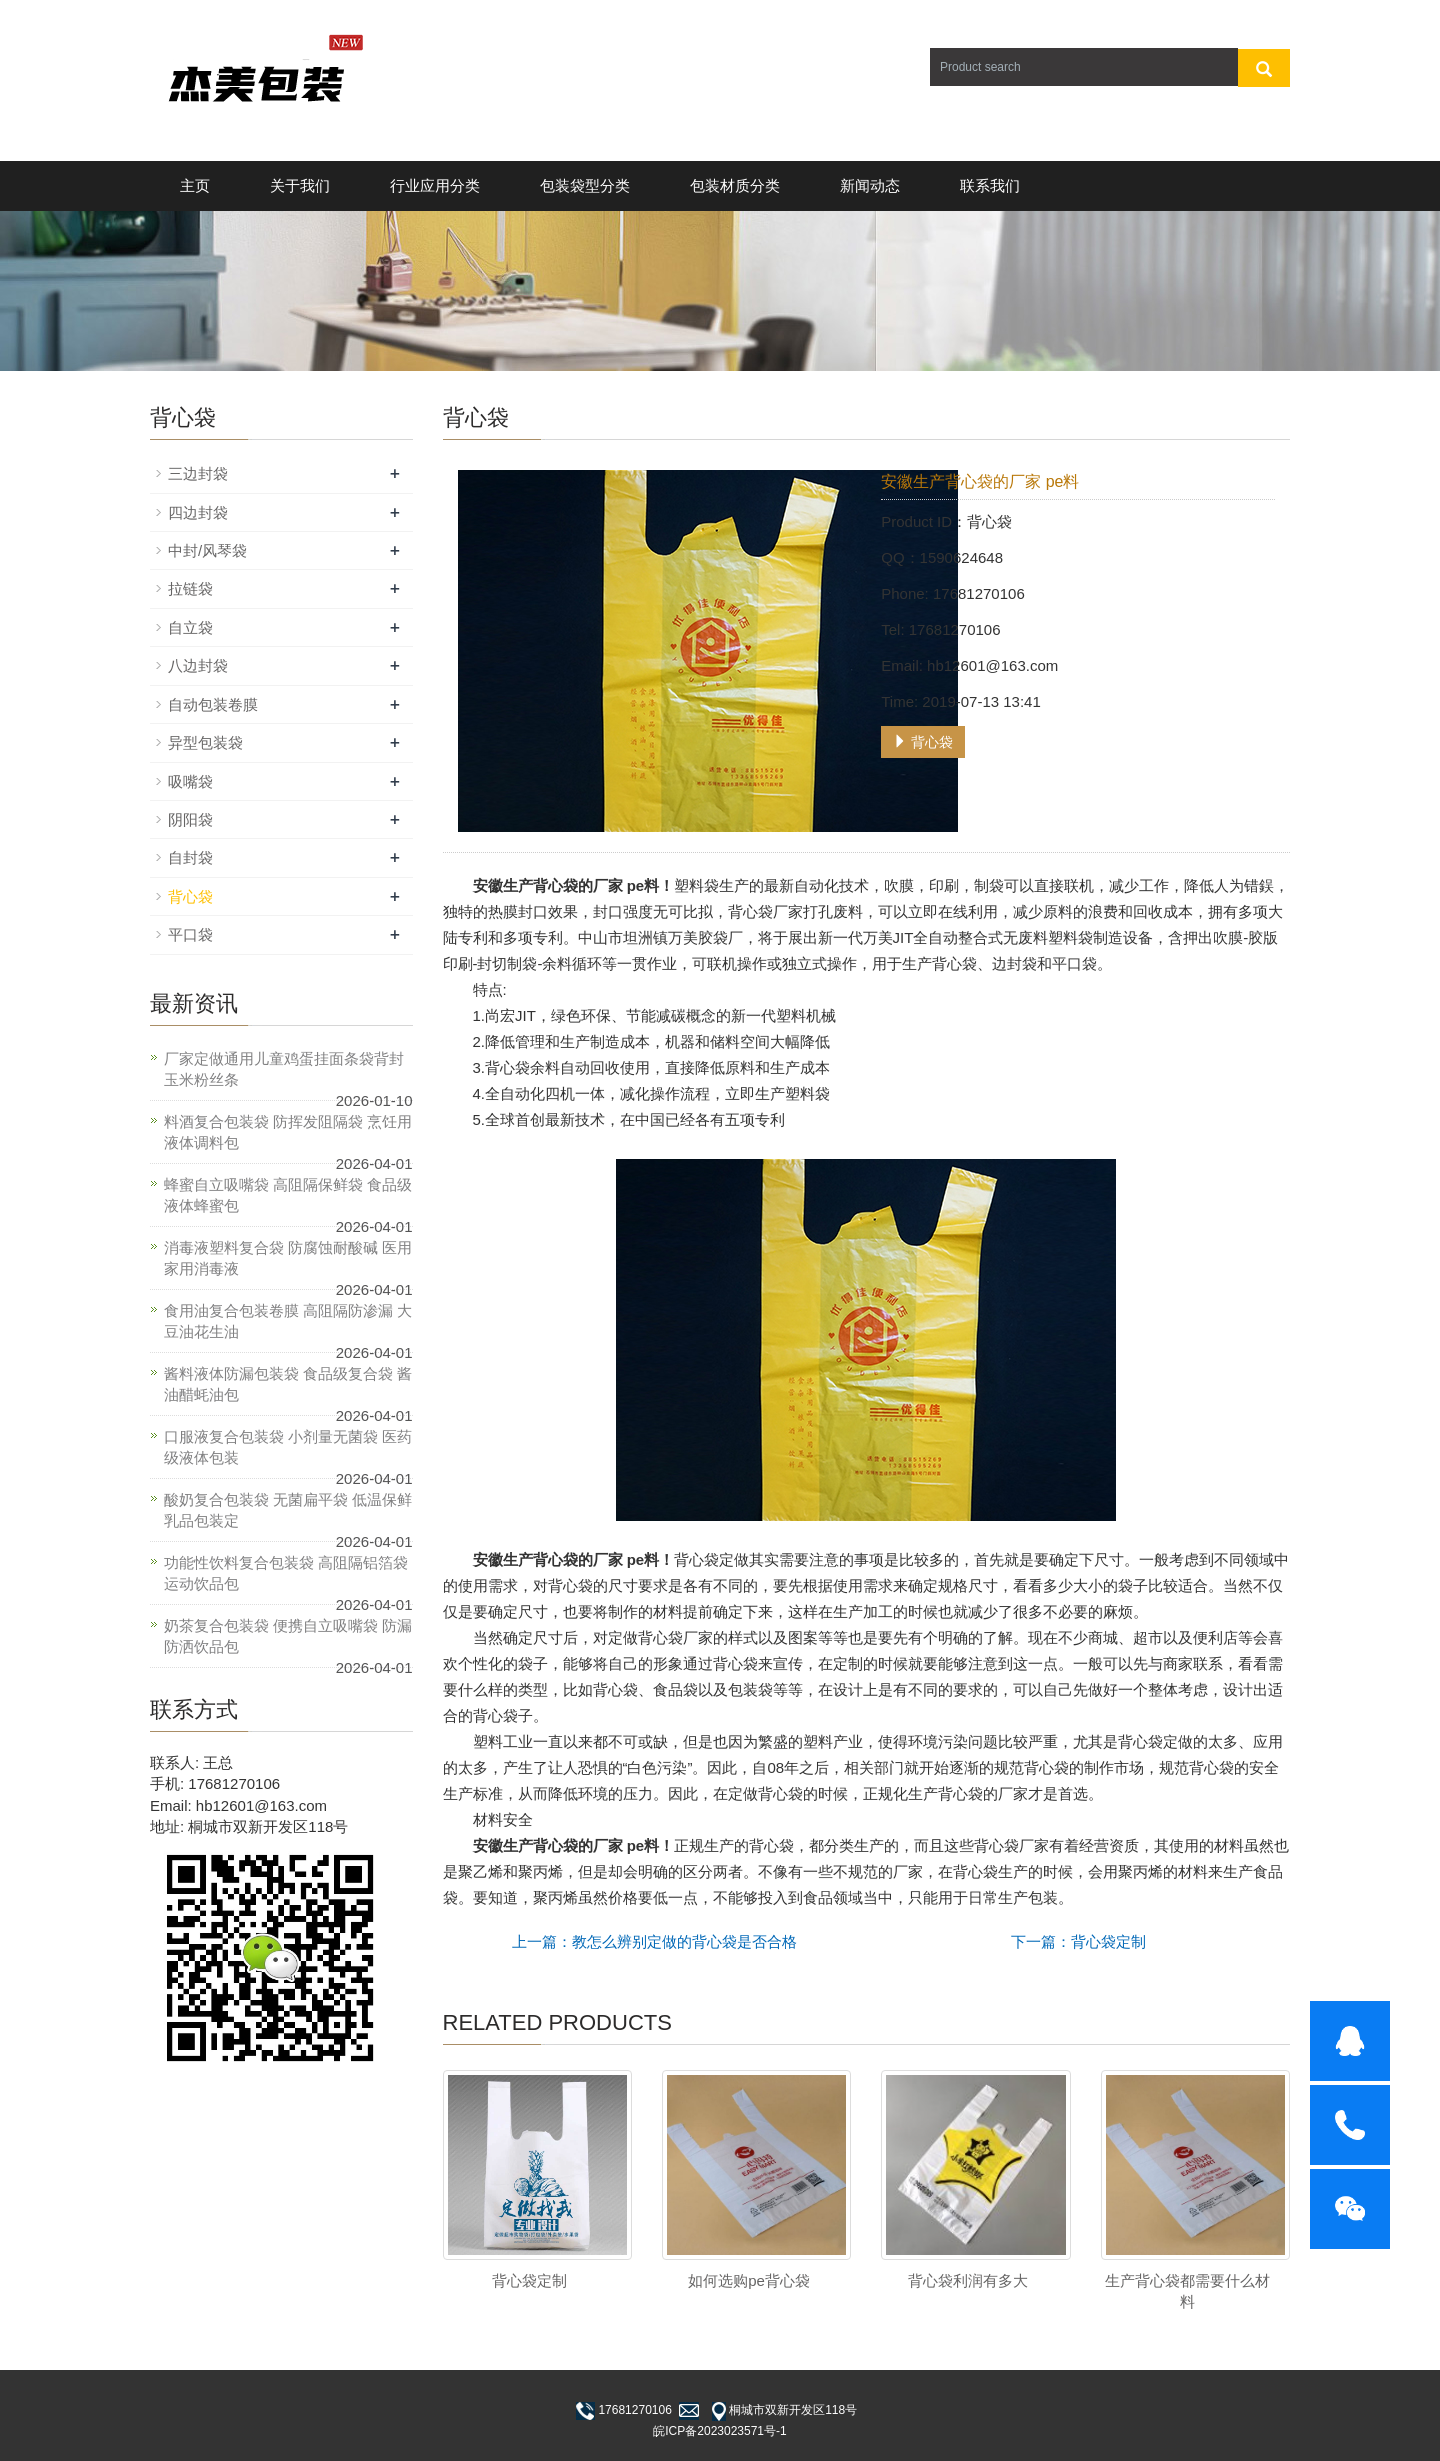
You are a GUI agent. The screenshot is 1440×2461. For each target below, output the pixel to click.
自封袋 (190, 857)
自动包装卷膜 (213, 704)
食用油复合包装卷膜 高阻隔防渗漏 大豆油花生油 (288, 1321)
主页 (195, 185)
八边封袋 (198, 665)
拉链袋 (190, 588)
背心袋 (923, 742)
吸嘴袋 (190, 781)
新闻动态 (870, 185)
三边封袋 (198, 473)
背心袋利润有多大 (968, 2280)
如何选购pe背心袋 (749, 2280)
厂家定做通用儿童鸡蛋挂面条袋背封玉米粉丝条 (284, 1069)
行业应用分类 (435, 185)
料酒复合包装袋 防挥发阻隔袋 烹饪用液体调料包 (288, 1132)
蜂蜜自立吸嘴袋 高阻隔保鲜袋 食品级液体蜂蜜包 (288, 1195)
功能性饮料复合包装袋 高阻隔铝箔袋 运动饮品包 (286, 1573)
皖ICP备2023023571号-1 (719, 2431)
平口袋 (190, 934)
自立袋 (190, 627)
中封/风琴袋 (207, 550)
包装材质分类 (735, 185)
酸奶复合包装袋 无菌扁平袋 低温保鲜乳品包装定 (288, 1510)
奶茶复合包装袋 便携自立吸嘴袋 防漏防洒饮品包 (288, 1636)
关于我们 (300, 185)
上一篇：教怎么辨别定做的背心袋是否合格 (654, 1941)
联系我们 (990, 185)
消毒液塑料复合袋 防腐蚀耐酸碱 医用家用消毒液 (288, 1258)
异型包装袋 (205, 742)
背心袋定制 (529, 2280)
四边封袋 (198, 512)
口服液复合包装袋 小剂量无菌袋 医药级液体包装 (288, 1447)
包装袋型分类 (585, 185)
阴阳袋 (190, 819)
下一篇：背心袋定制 (1078, 1941)
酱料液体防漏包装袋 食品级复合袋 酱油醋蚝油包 (288, 1384)
